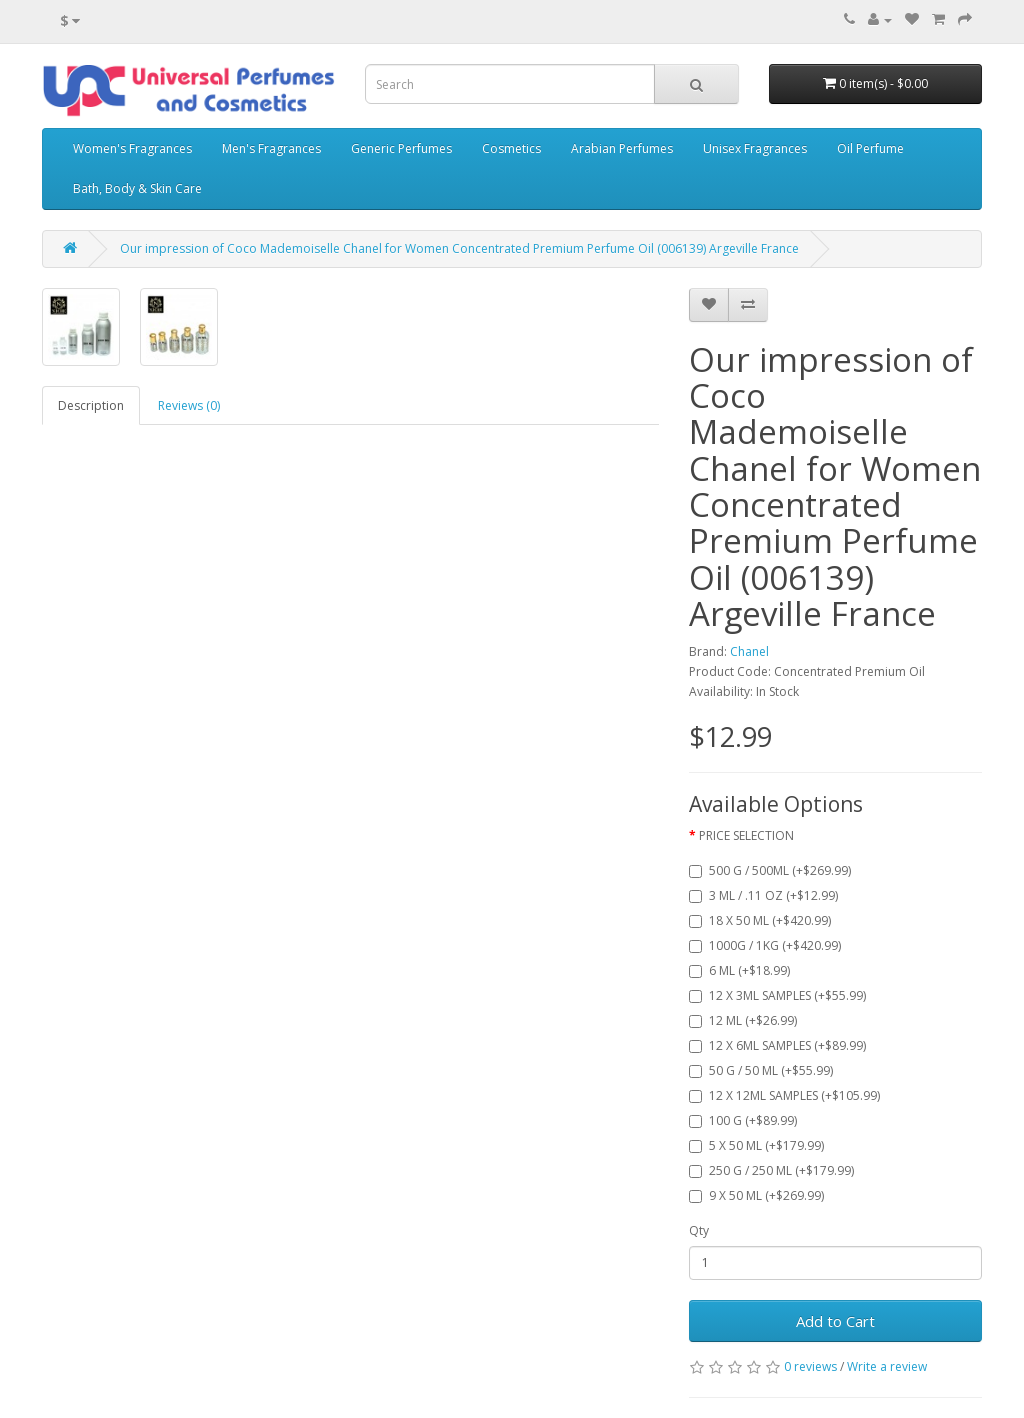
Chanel (749, 651)
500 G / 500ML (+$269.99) (770, 870)
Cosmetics (511, 148)
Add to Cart (835, 1321)
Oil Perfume (870, 148)
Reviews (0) (189, 405)
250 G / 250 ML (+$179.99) (771, 1170)
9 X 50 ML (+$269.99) (756, 1195)
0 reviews (810, 1366)
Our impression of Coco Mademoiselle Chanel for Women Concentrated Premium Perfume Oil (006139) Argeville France (459, 248)
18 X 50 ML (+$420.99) (760, 920)
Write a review (887, 1366)
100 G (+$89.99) (743, 1120)
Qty (699, 1230)
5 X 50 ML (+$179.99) (756, 1145)
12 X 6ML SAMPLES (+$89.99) (777, 1045)
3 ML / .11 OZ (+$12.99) (763, 895)
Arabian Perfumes (622, 148)
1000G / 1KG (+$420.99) (765, 945)
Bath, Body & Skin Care (137, 188)
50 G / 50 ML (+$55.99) (761, 1070)
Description (91, 405)
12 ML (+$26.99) (743, 1020)
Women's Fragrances (132, 148)
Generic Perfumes (401, 148)
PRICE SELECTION (746, 835)
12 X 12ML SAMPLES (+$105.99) (784, 1095)
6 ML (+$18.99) (739, 970)
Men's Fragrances (271, 148)
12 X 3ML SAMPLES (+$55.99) (777, 995)
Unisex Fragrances (755, 148)
